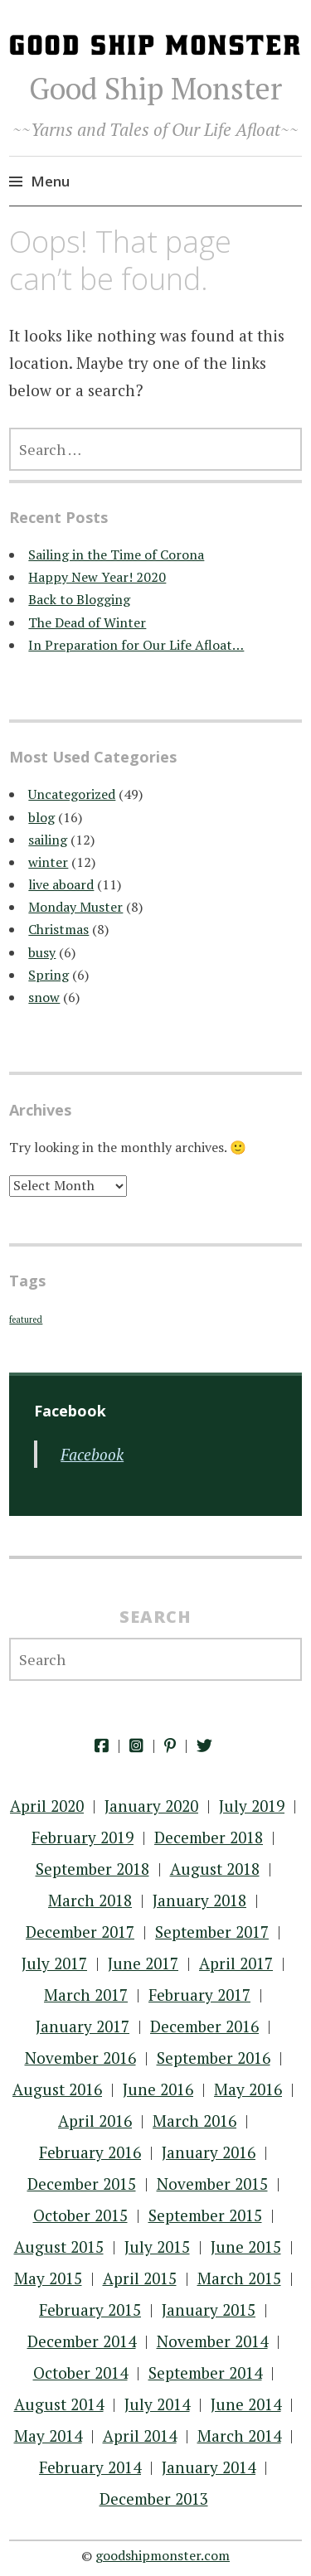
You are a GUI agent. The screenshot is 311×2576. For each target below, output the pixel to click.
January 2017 (82, 2026)
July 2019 (251, 1805)
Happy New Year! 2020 (97, 577)
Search (155, 1616)
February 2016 (90, 2152)
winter (48, 862)
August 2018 (215, 1868)
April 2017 (236, 1963)
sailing (47, 839)
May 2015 (48, 2278)
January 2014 (208, 2467)
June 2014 (246, 2404)
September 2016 (213, 2057)
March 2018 (90, 1900)
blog (41, 817)
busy (42, 952)
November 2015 (212, 2183)
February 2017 (199, 1994)
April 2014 (140, 2435)
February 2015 (90, 2309)
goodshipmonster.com (162, 2555)
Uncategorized (71, 794)
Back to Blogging (79, 599)
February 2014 (90, 2467)
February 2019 (83, 1837)
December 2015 (81, 2183)
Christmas (58, 929)
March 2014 (239, 2435)
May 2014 (48, 2435)
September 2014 (205, 2372)
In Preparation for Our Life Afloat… (136, 645)
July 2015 (157, 2246)
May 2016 (248, 2089)
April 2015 (140, 2278)
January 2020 (151, 1805)
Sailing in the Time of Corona (116, 554)
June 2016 (158, 2089)
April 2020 (47, 1805)
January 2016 (208, 2152)
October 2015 (80, 2215)
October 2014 (80, 2372)
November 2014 (212, 2341)
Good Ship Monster (155, 88)
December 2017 (80, 1931)
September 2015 (205, 2215)
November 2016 (80, 2057)
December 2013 (154, 2498)
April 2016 (95, 2120)
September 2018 (92, 1868)
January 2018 (199, 1900)
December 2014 (81, 2341)
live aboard (61, 884)
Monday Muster (75, 907)
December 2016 (204, 2026)
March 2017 (86, 1994)
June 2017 (143, 1963)
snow (44, 997)
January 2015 (208, 2309)
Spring (48, 975)
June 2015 (246, 2246)
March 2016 (194, 2120)
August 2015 (59, 2246)
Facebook (92, 1454)
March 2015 (239, 2278)
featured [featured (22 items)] (25, 1319)
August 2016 (57, 2089)
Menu (50, 181)
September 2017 (212, 1931)
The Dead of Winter (87, 622)
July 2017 (54, 1963)
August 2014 (59, 2404)
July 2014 (157, 2404)
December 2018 (208, 1837)
